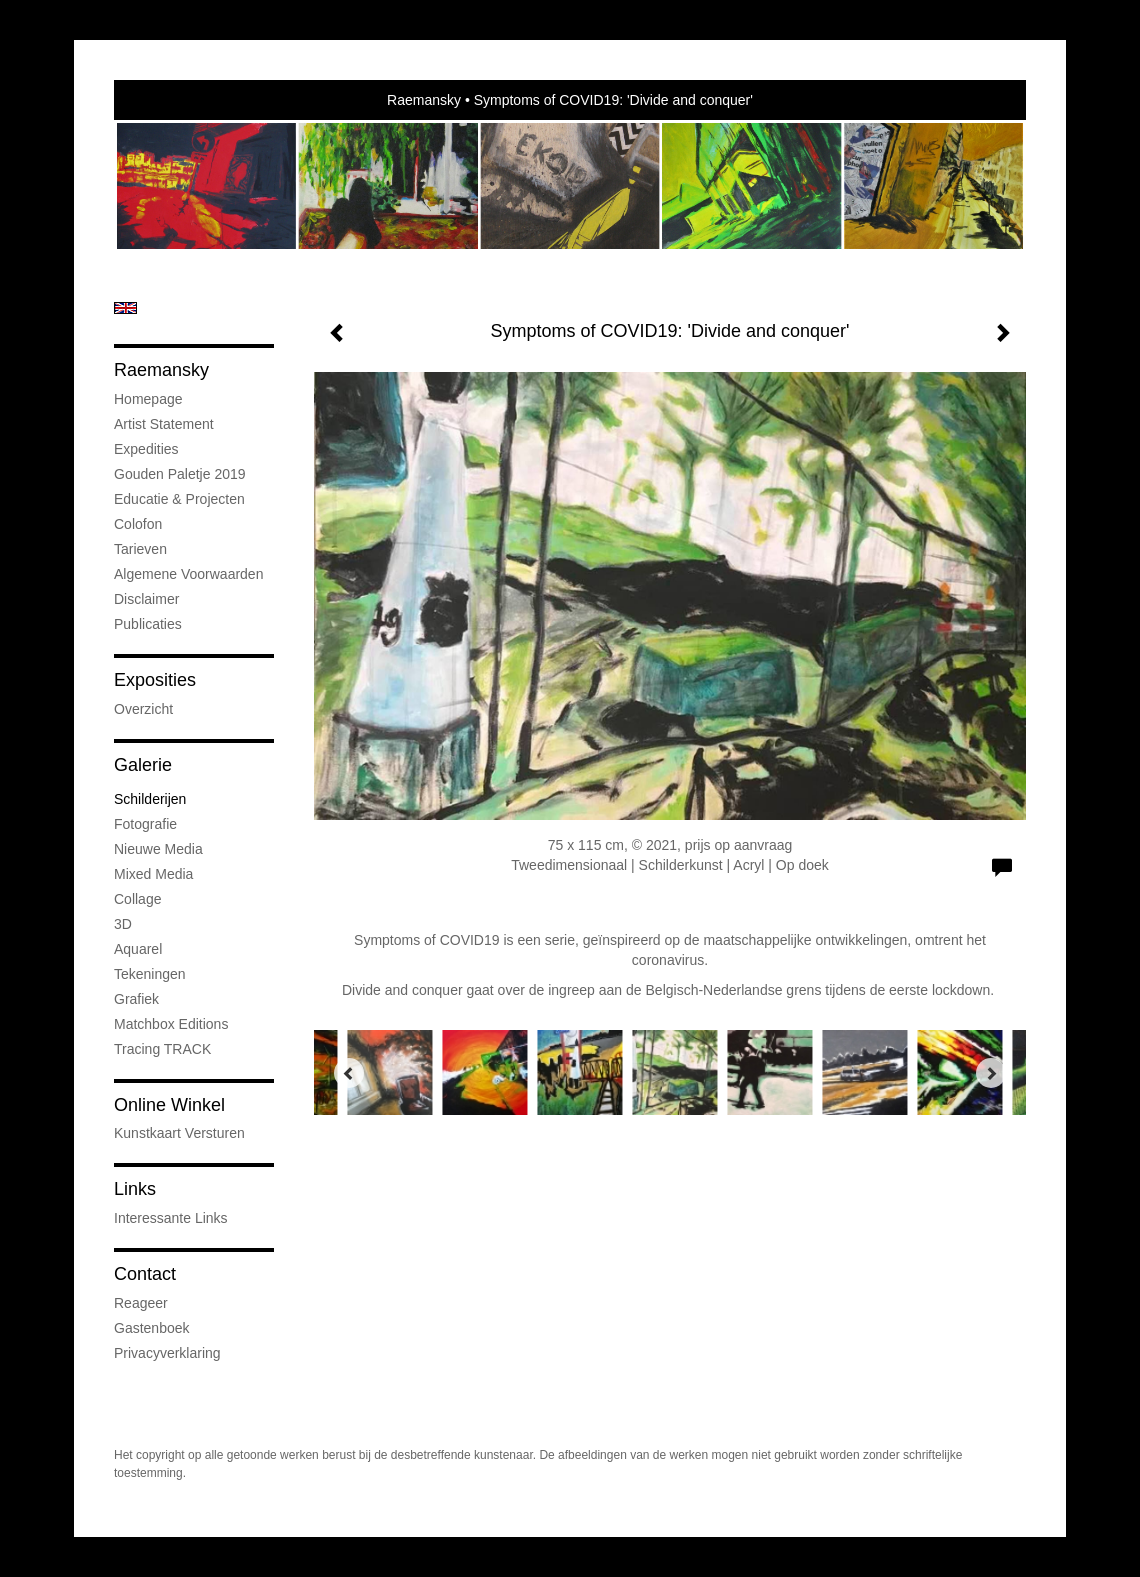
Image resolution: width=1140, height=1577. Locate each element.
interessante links (171, 1218)
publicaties (148, 624)
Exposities (155, 680)
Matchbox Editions (171, 1024)
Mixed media (153, 874)
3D (123, 924)
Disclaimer (146, 599)
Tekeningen (150, 974)
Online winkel (169, 1105)
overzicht (143, 709)
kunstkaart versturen (179, 1133)
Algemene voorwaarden (188, 574)
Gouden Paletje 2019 (180, 474)
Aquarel (138, 949)
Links (135, 1189)
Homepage (148, 399)
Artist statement (164, 424)
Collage (137, 899)
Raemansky (424, 100)
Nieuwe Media (158, 849)
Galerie (143, 765)
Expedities (146, 449)
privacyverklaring (167, 1353)
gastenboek (152, 1328)
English (125, 308)
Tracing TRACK (162, 1049)
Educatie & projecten (179, 499)
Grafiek (136, 999)
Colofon (138, 524)
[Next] (991, 1073)
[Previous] (349, 1073)
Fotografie (145, 824)
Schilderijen (150, 799)
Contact (145, 1274)
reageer (141, 1303)
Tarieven (140, 549)
